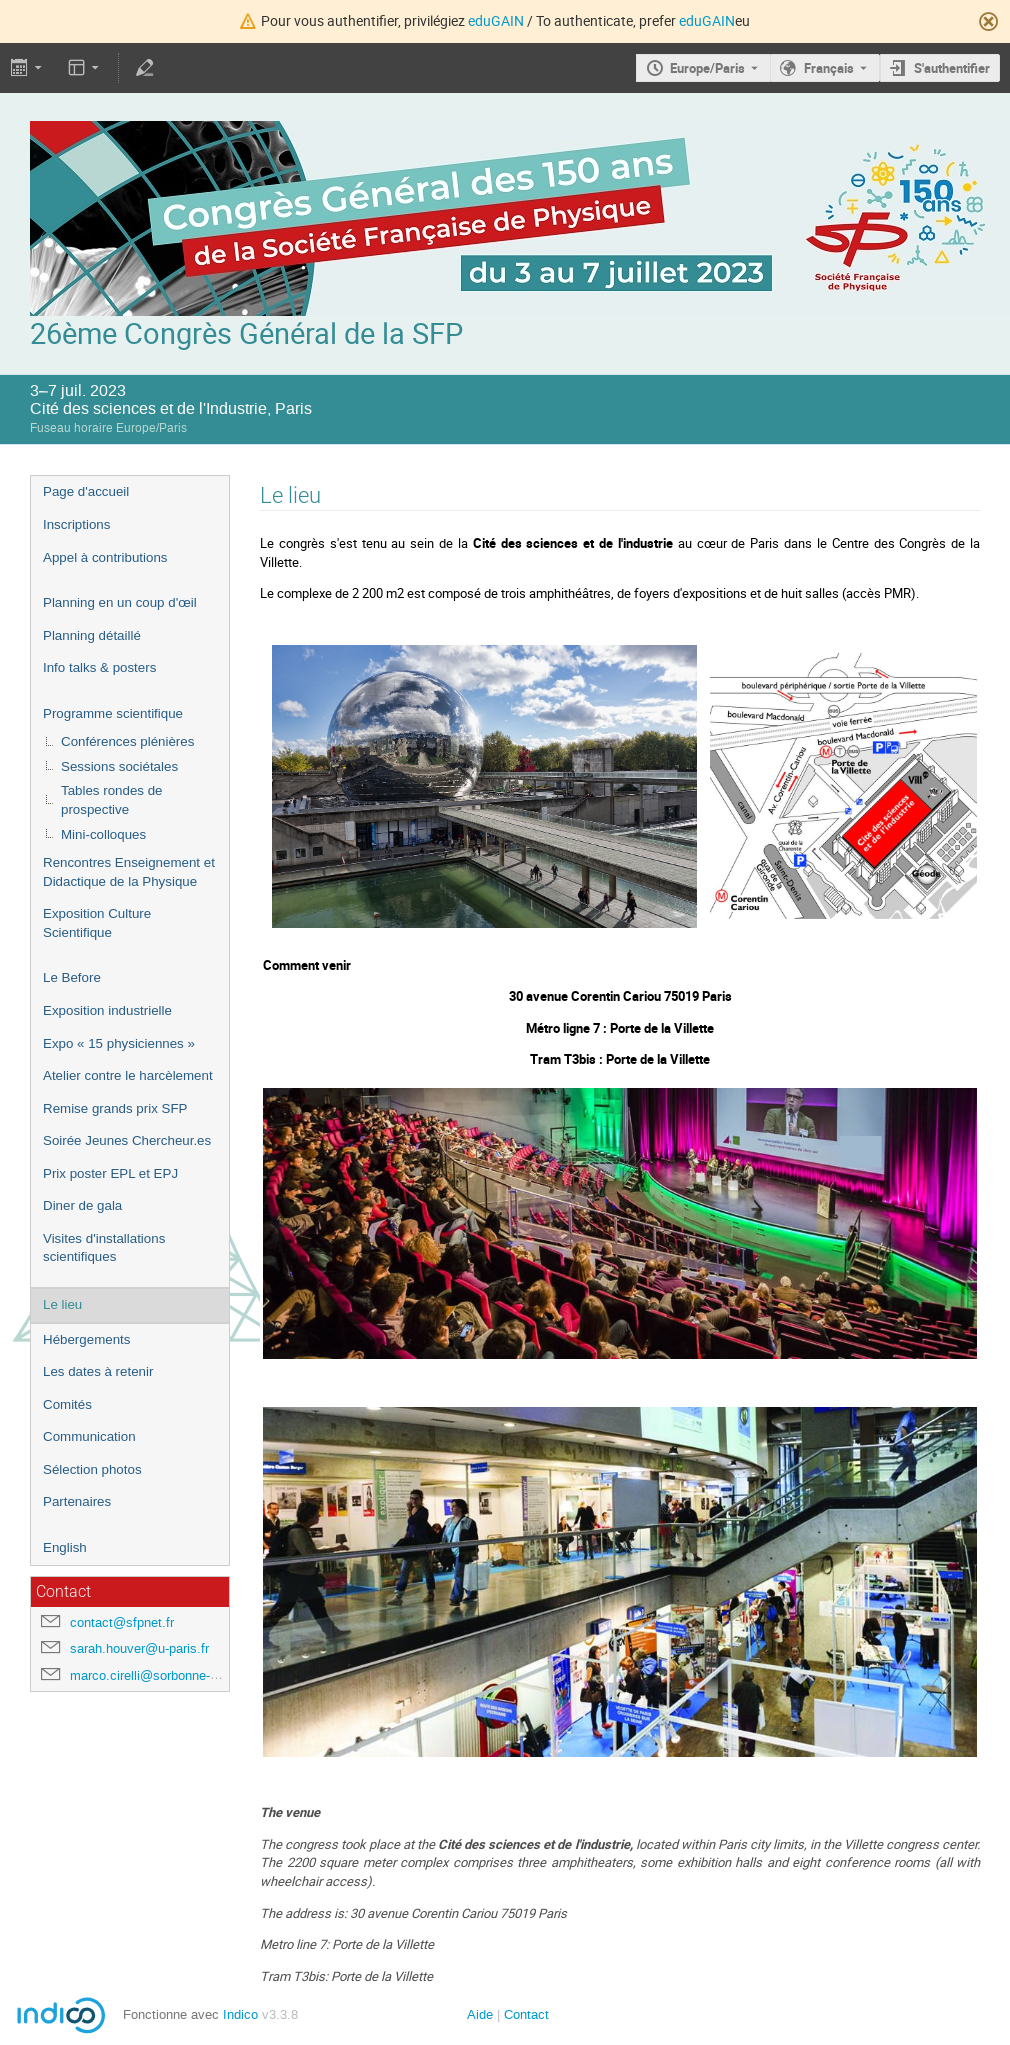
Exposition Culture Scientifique (97, 923)
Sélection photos (92, 1469)
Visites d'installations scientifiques (104, 1248)
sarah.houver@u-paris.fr (139, 1648)
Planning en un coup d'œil (120, 602)
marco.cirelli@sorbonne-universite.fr (174, 1675)
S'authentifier (952, 68)
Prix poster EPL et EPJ (110, 1173)
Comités (67, 1404)
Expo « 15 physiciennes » (119, 1043)
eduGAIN (496, 20)
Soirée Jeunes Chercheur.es (127, 1140)
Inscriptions (76, 524)
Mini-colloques (103, 834)
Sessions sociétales (119, 766)
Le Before (72, 977)
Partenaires (77, 1501)
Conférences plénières (127, 741)
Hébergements (86, 1339)
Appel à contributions (105, 557)
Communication (89, 1436)
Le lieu (62, 1304)
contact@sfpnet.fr (122, 1622)
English (65, 1547)
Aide (480, 2014)
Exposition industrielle (107, 1010)
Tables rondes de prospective (112, 800)
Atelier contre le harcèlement (128, 1075)
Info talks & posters (99, 667)
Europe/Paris (707, 68)
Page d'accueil (86, 491)
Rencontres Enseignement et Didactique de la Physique (129, 872)
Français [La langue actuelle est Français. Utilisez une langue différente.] (829, 68)
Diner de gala (82, 1205)
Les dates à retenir (98, 1371)
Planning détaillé (92, 635)
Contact (526, 2014)
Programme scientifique (113, 713)
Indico (240, 2014)
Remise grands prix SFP (115, 1108)
